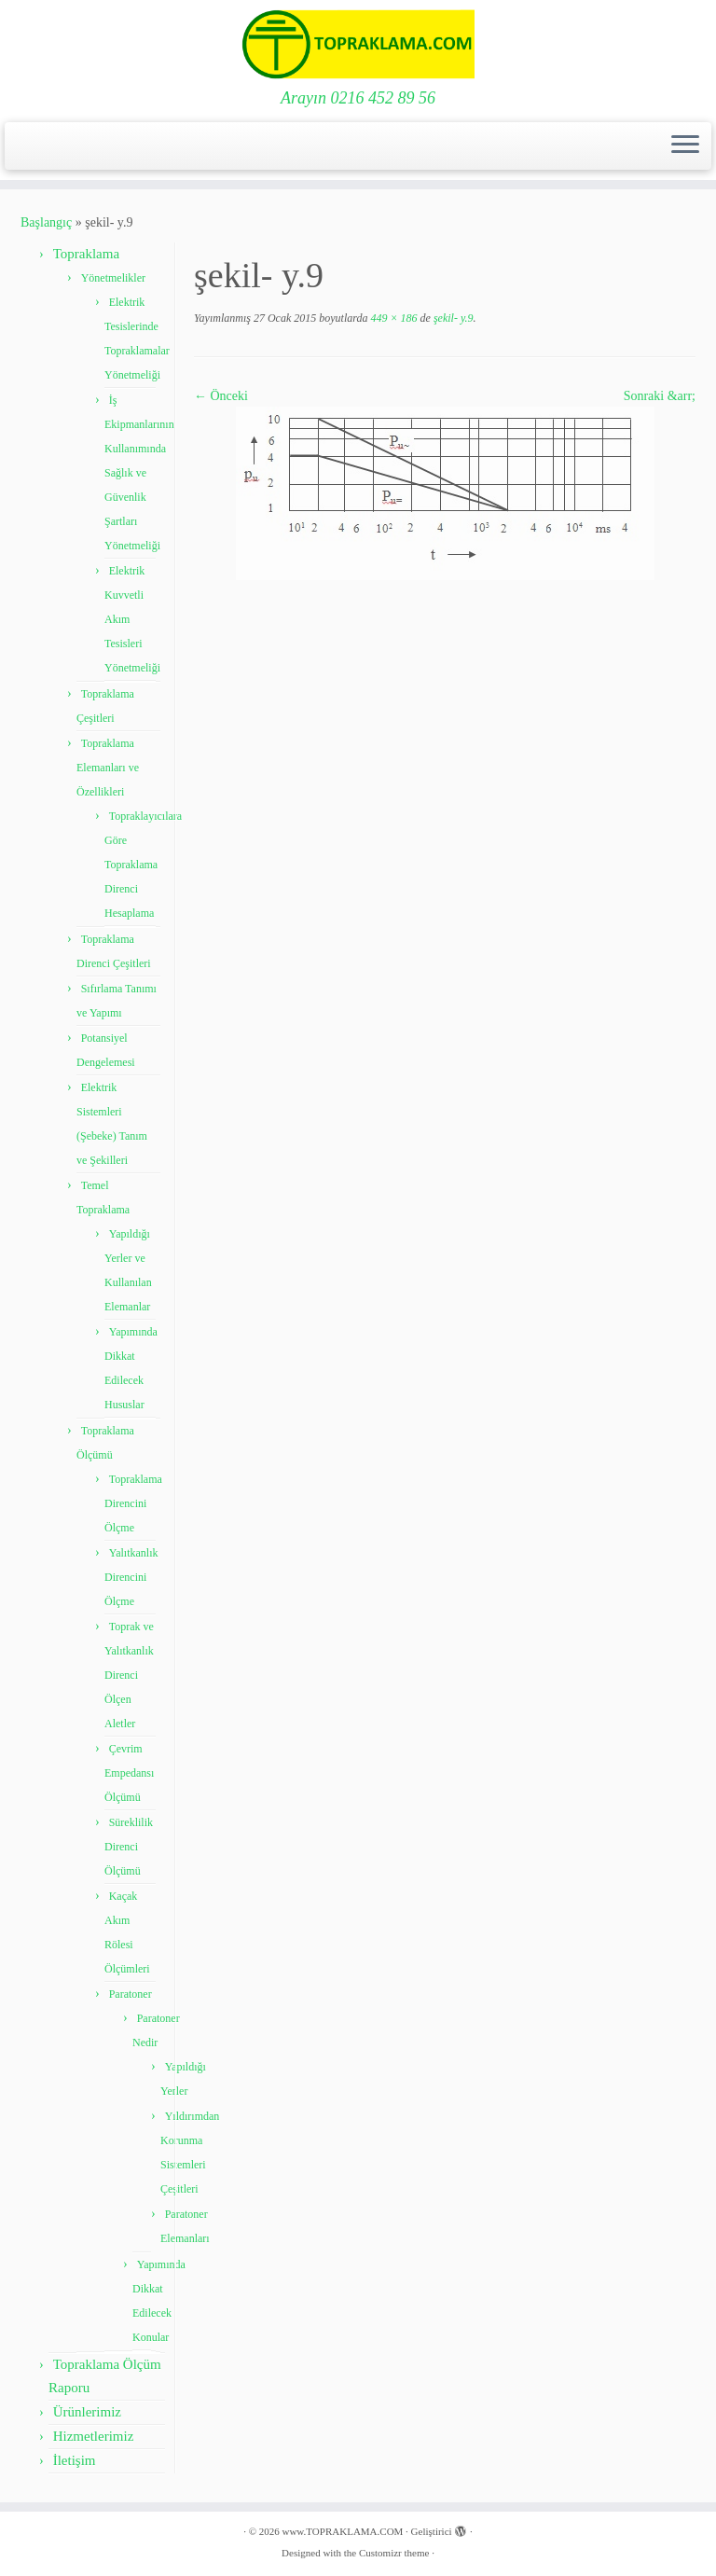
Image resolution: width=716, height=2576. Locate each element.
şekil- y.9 (452, 318)
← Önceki (221, 396)
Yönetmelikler (113, 277)
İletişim (74, 2460)
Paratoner (130, 1994)
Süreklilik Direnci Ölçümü (128, 1846)
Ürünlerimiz (87, 2411)
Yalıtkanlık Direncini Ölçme (131, 1577)
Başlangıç (46, 222)
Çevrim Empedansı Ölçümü (129, 1773)
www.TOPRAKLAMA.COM (342, 2531)
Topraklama (86, 253)
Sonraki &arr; (659, 396)
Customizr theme (394, 2552)
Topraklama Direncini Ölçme (133, 1503)
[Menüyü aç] (685, 146)
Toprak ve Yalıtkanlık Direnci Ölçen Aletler (129, 1675)
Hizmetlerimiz (93, 2436)
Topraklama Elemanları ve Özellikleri (107, 767)
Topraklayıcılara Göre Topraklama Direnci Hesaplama (143, 865)
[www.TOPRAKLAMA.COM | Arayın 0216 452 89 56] (358, 44)
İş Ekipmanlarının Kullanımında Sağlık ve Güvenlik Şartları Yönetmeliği (139, 473)
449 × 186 (392, 318)
